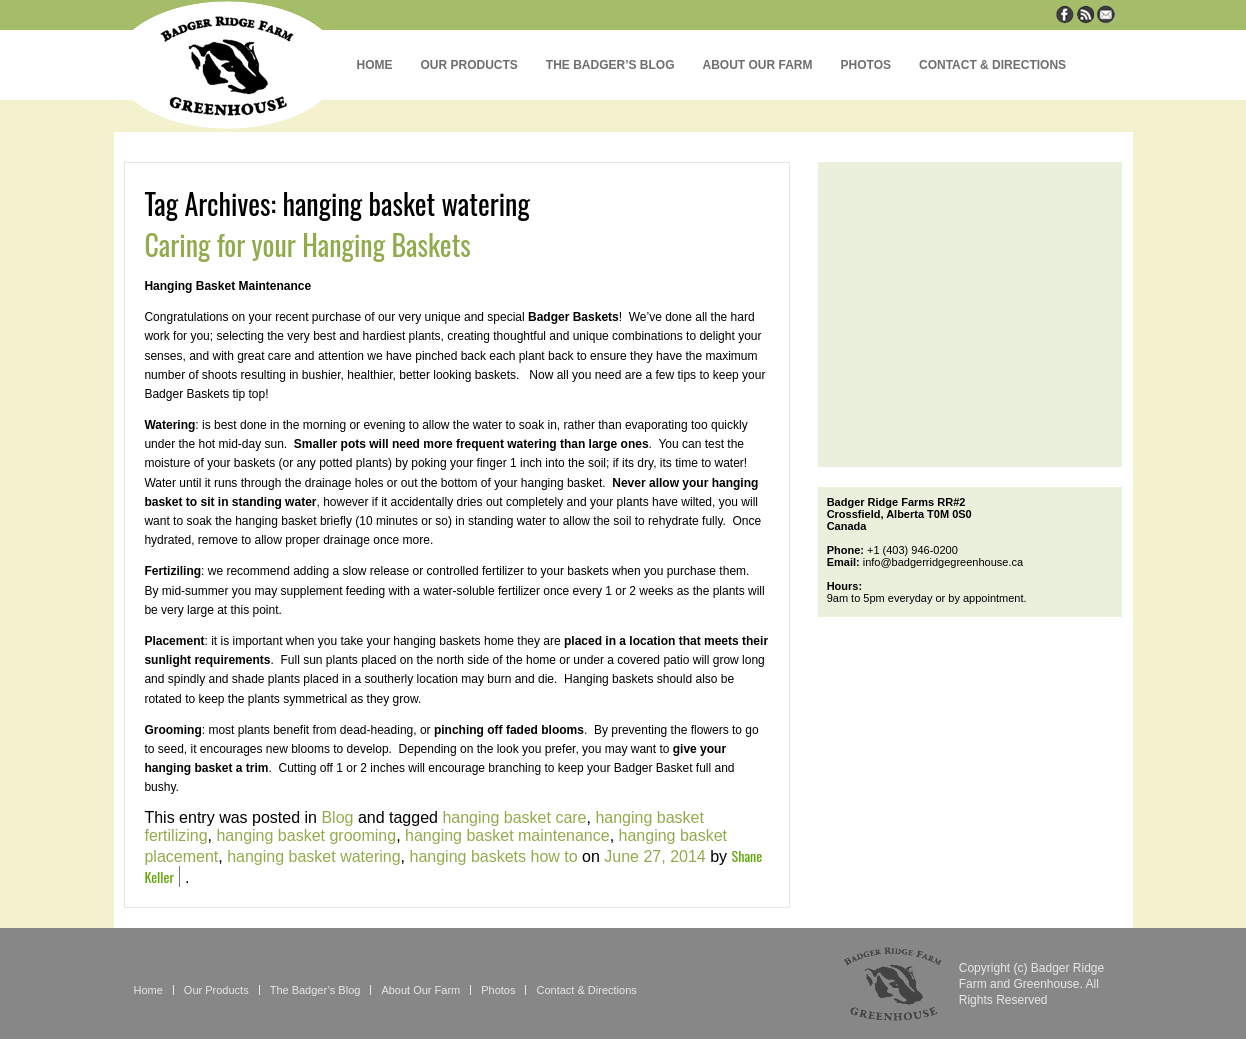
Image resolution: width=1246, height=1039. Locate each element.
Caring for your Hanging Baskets (307, 244)
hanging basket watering (313, 856)
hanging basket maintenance (507, 835)
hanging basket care (514, 817)
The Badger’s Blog (610, 65)
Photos (866, 65)
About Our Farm (758, 65)
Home (375, 65)
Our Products (469, 65)
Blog (337, 817)
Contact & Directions (992, 65)
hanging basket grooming (306, 835)
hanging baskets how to (494, 856)
